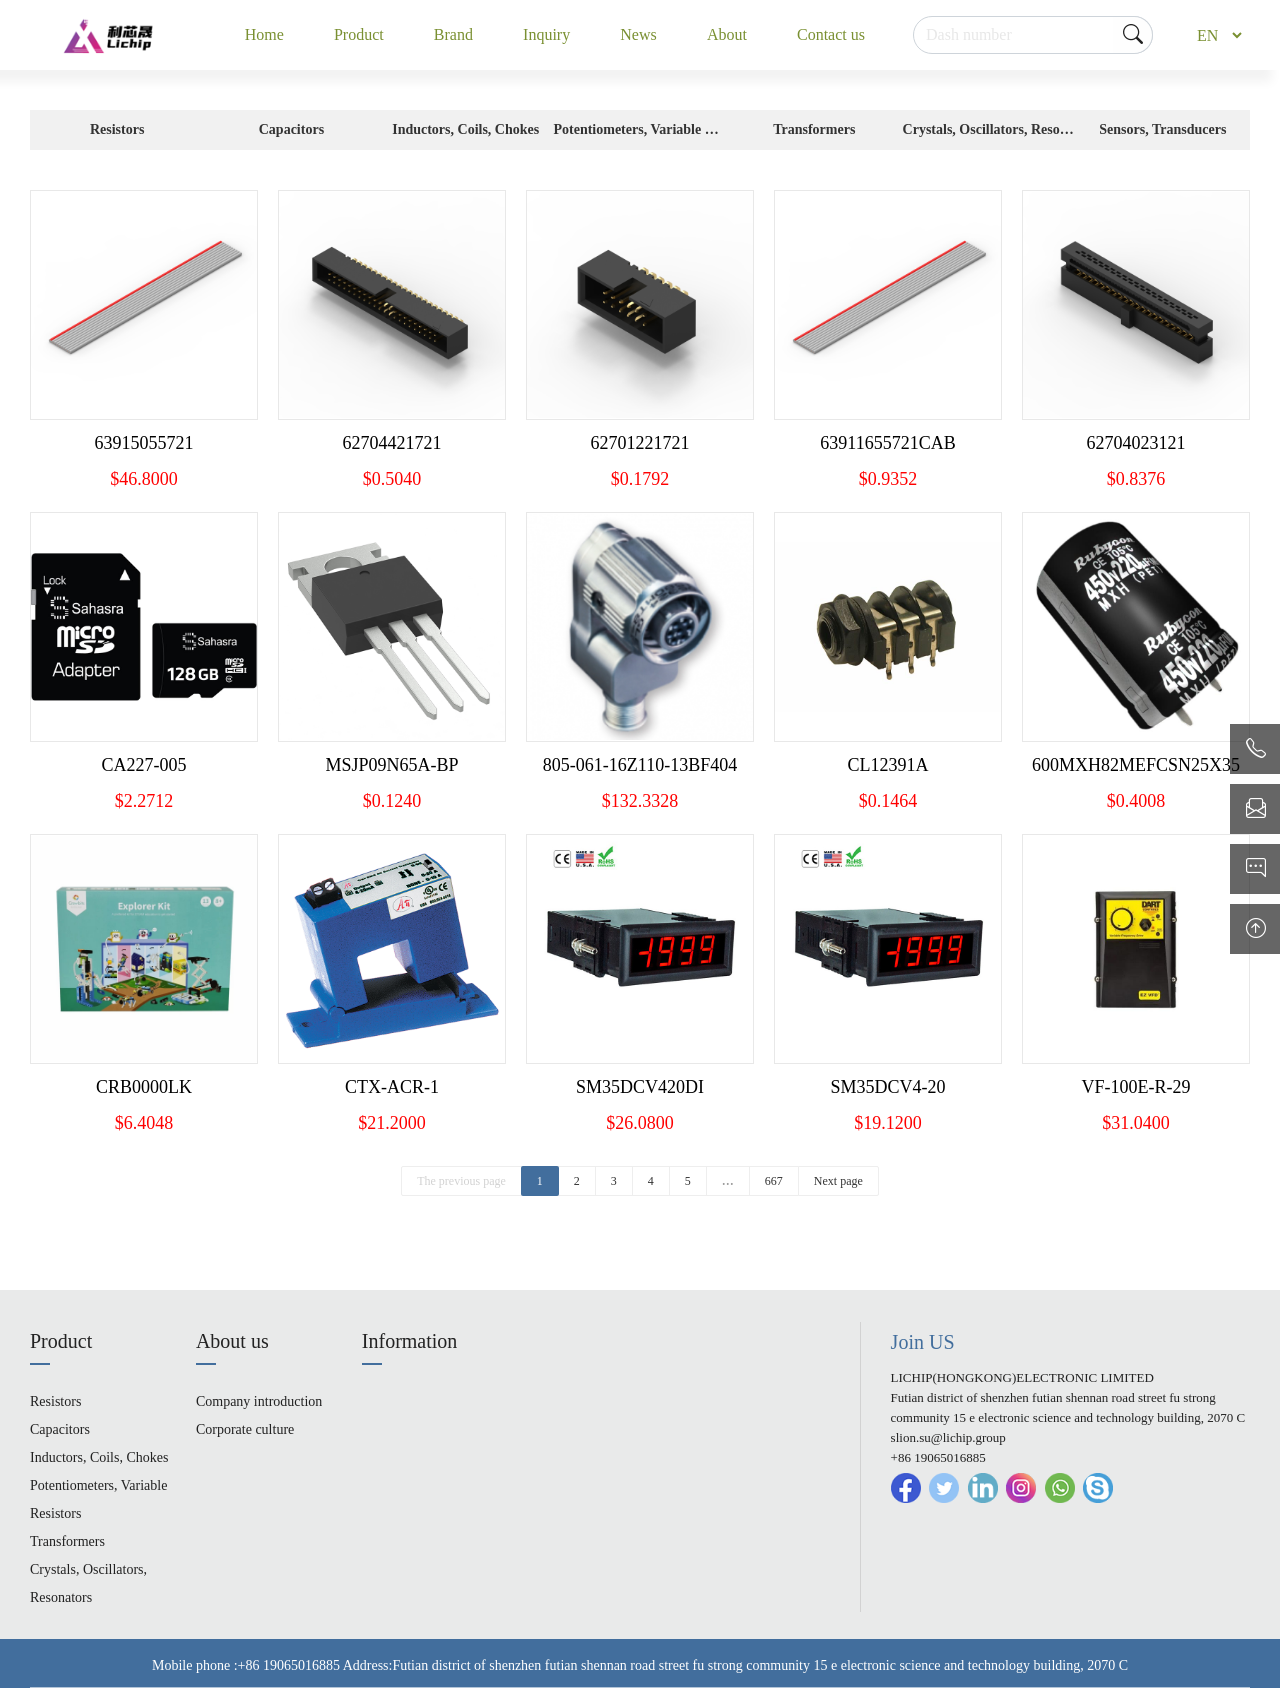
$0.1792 (640, 479)
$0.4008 (1136, 801)
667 (774, 1181)
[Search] (1033, 35)
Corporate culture (245, 1429)
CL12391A (888, 765)
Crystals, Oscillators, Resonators (989, 136)
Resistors (117, 129)
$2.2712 (144, 801)
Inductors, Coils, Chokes (465, 129)
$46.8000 (144, 479)
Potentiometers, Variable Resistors (639, 136)
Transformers (814, 129)
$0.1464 (888, 801)
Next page (838, 1181)
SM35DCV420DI (640, 1087)
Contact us (831, 34)
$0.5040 (392, 479)
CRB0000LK (144, 1087)
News (638, 34)
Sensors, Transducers (1162, 129)
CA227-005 (144, 765)
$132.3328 (640, 801)
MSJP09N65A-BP (391, 765)
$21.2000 (392, 1123)
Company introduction (259, 1401)
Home (264, 34)
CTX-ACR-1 (392, 1087)
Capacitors (291, 129)
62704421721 (392, 443)
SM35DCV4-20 (887, 1087)
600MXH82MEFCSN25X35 (1136, 765)
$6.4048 (144, 1123)
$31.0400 (1136, 1123)
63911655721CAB (887, 443)
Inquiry (546, 34)
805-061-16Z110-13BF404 (640, 765)
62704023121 (1136, 443)
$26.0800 (640, 1123)
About (727, 34)
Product (359, 34)
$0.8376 (1136, 479)
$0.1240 (392, 801)
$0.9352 (888, 479)
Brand (453, 34)
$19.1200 (888, 1123)
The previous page (461, 1181)
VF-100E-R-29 (1136, 1087)
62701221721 (640, 443)
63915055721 (144, 443)
